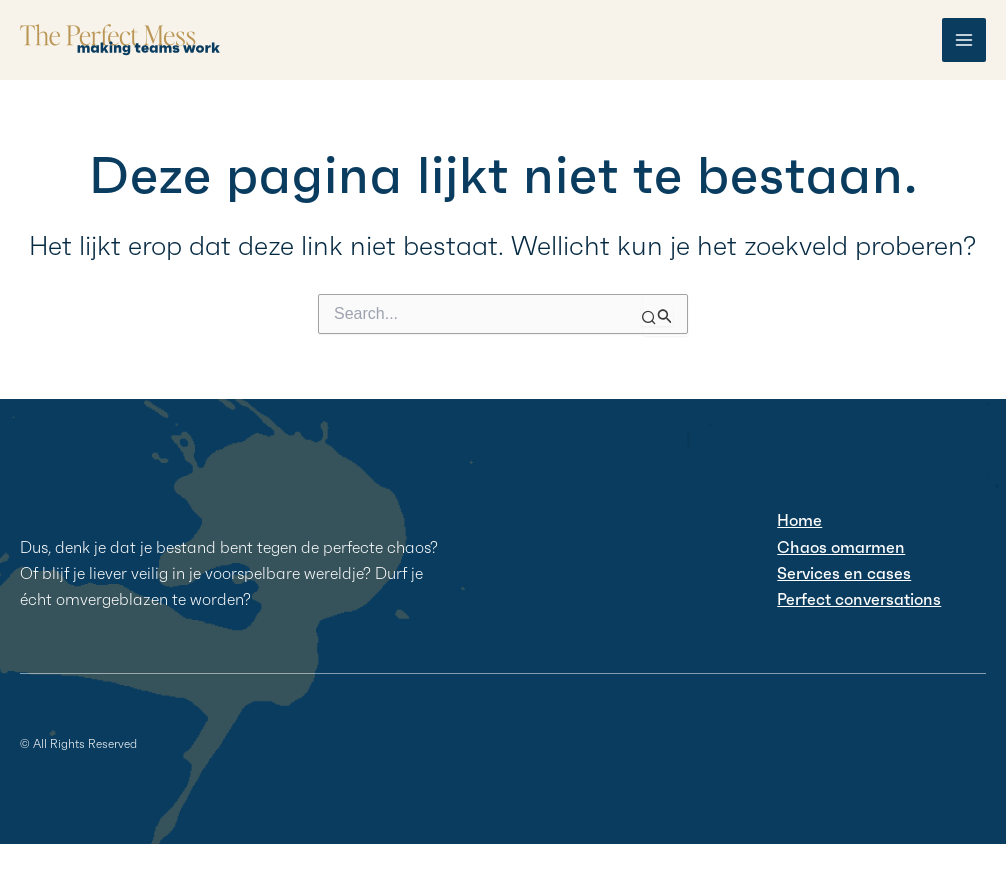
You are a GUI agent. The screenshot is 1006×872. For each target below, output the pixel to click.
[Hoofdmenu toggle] (964, 40)
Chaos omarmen (841, 547)
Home (799, 520)
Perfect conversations (859, 599)
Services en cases (844, 573)
